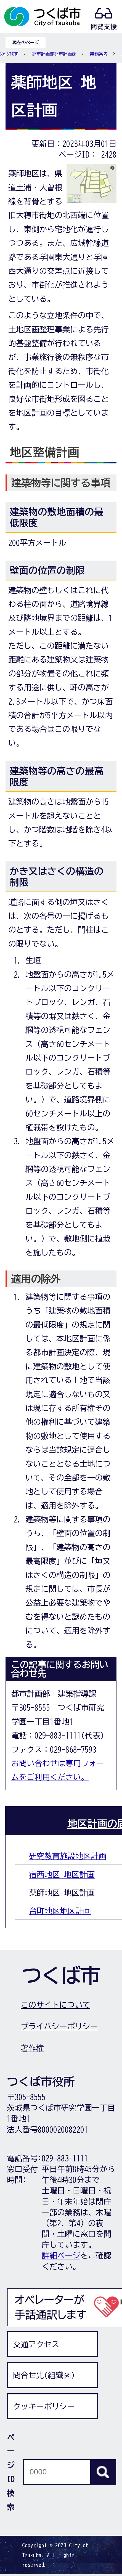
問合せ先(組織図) (44, 2375)
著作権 (32, 2048)
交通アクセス (36, 2344)
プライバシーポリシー (59, 2026)
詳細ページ (61, 2255)
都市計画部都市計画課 (54, 54)
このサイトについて (55, 2005)
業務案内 (99, 54)
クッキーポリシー (44, 2406)
